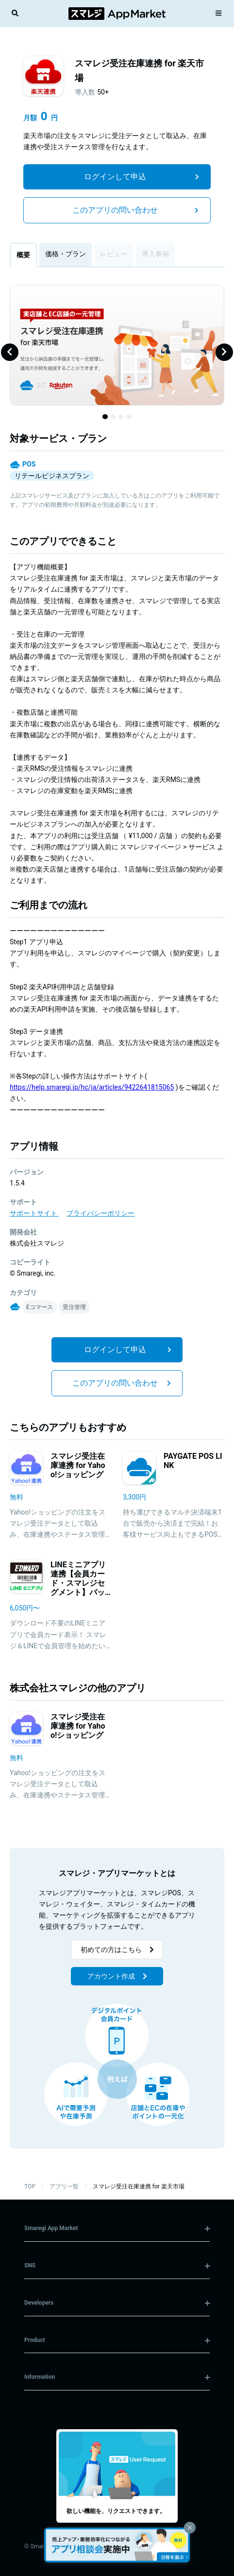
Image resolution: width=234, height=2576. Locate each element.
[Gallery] (117, 352)
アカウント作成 (117, 1976)
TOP (29, 2186)
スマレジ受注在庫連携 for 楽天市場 (138, 2186)
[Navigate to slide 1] (104, 416)
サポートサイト (34, 1213)
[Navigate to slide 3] (120, 416)
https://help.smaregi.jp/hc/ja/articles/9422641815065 (92, 1087)
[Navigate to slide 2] (113, 416)
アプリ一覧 (64, 2186)
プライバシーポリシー (100, 1213)
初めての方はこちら (117, 1949)
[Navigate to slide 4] (128, 416)
